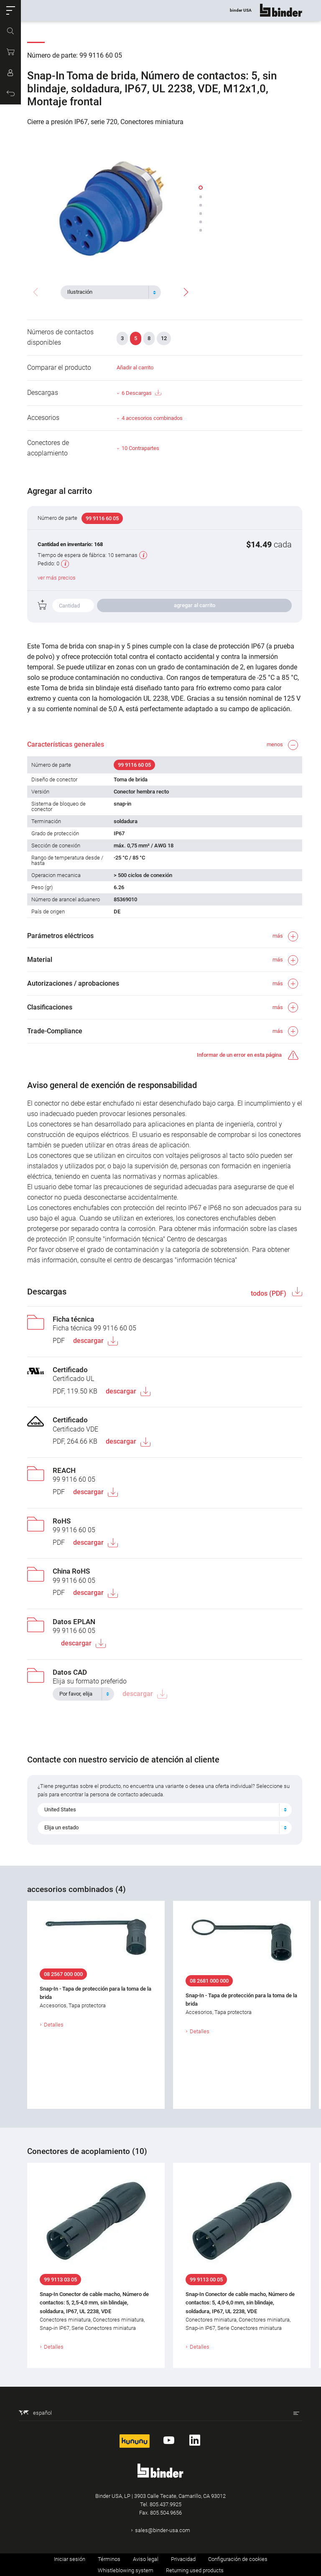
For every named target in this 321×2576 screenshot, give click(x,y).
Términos (109, 2559)
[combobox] (111, 292)
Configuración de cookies (238, 2559)
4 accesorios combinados (152, 418)
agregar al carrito (194, 605)
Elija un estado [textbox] (61, 1827)
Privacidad (183, 2559)
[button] (10, 10)
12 (164, 338)
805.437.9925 (165, 2504)
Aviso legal (145, 2559)
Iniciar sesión (69, 2559)
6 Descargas (141, 393)
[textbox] (107, 292)
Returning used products (195, 2570)
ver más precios (57, 578)
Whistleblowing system (125, 2570)
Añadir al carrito (135, 367)
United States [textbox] (60, 1809)
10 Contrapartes (140, 448)
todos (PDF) (269, 1293)
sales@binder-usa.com (162, 2530)
